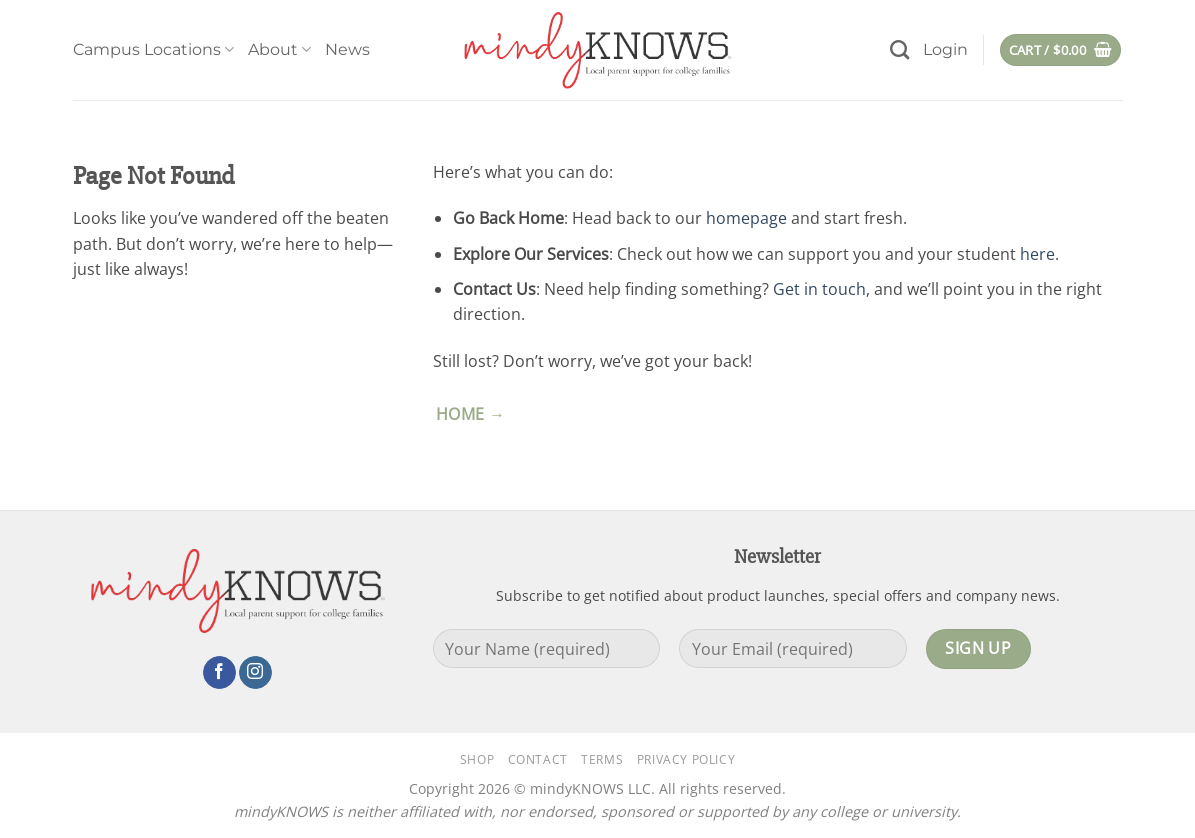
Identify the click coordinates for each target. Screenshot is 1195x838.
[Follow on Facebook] (219, 673)
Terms (602, 759)
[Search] (899, 49)
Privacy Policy (686, 759)
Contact (538, 759)
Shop (477, 759)
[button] (945, 50)
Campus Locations (153, 50)
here (1037, 254)
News (347, 49)
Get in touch (819, 289)
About (279, 50)
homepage (746, 218)
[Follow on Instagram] (255, 673)
